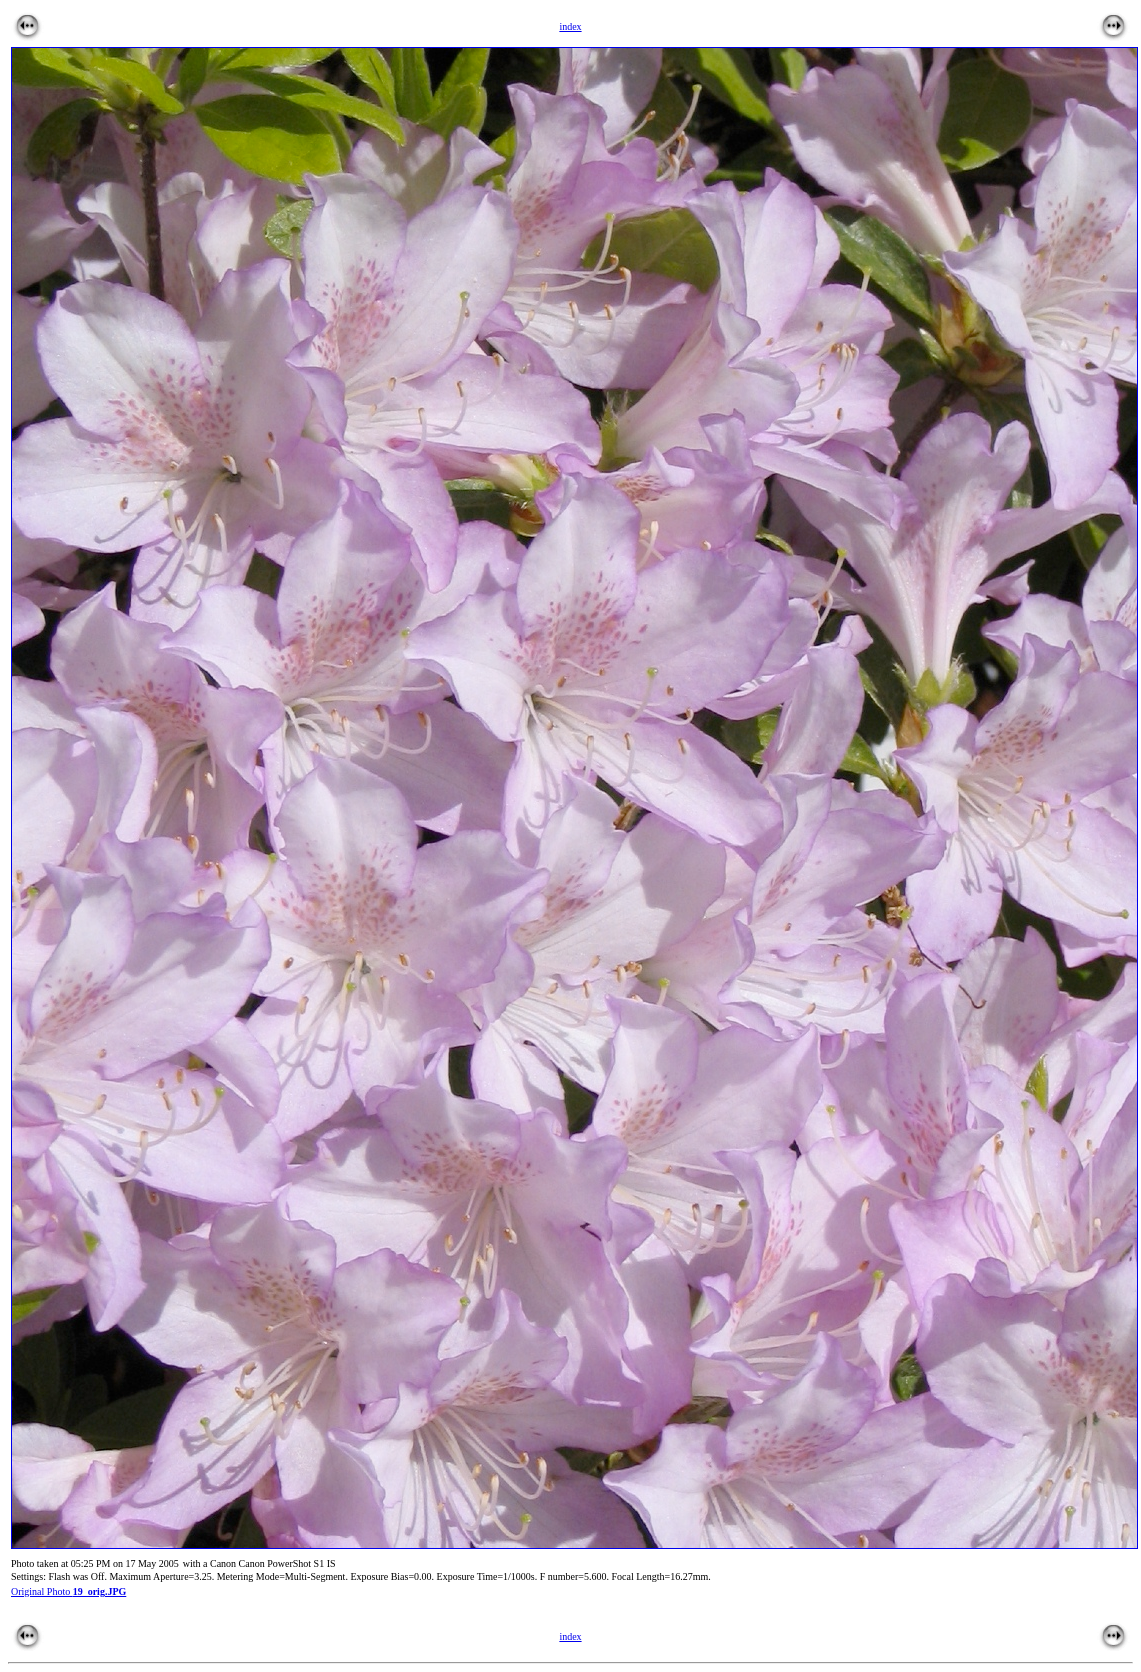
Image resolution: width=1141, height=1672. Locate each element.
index (570, 1636)
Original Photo (68, 1591)
